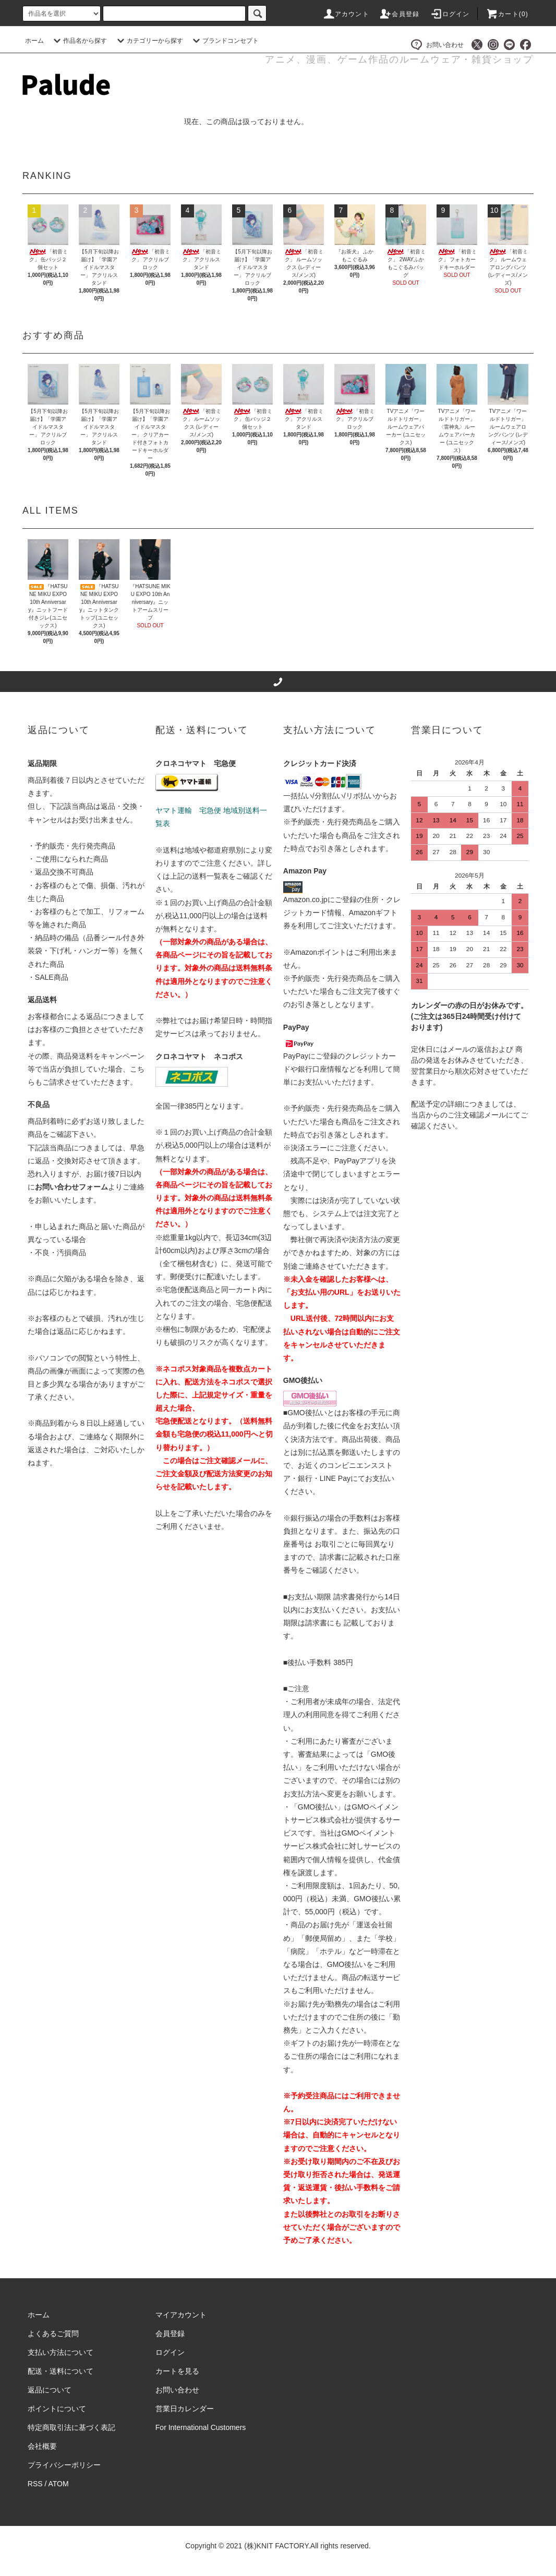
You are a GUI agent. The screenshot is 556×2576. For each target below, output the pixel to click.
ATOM (59, 2484)
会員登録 (399, 14)
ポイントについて (57, 2408)
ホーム (34, 40)
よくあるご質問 (53, 2333)
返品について (49, 2390)
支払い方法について (60, 2352)
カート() (507, 14)
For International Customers (200, 2427)
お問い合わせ (437, 44)
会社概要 (42, 2446)
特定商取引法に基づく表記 (71, 2427)
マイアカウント (181, 2315)
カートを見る (177, 2371)
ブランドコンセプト (224, 40)
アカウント (345, 14)
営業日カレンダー (184, 2408)
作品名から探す (79, 40)
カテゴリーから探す (148, 40)
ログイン (450, 14)
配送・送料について (60, 2371)
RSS (35, 2484)
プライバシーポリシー (64, 2465)
